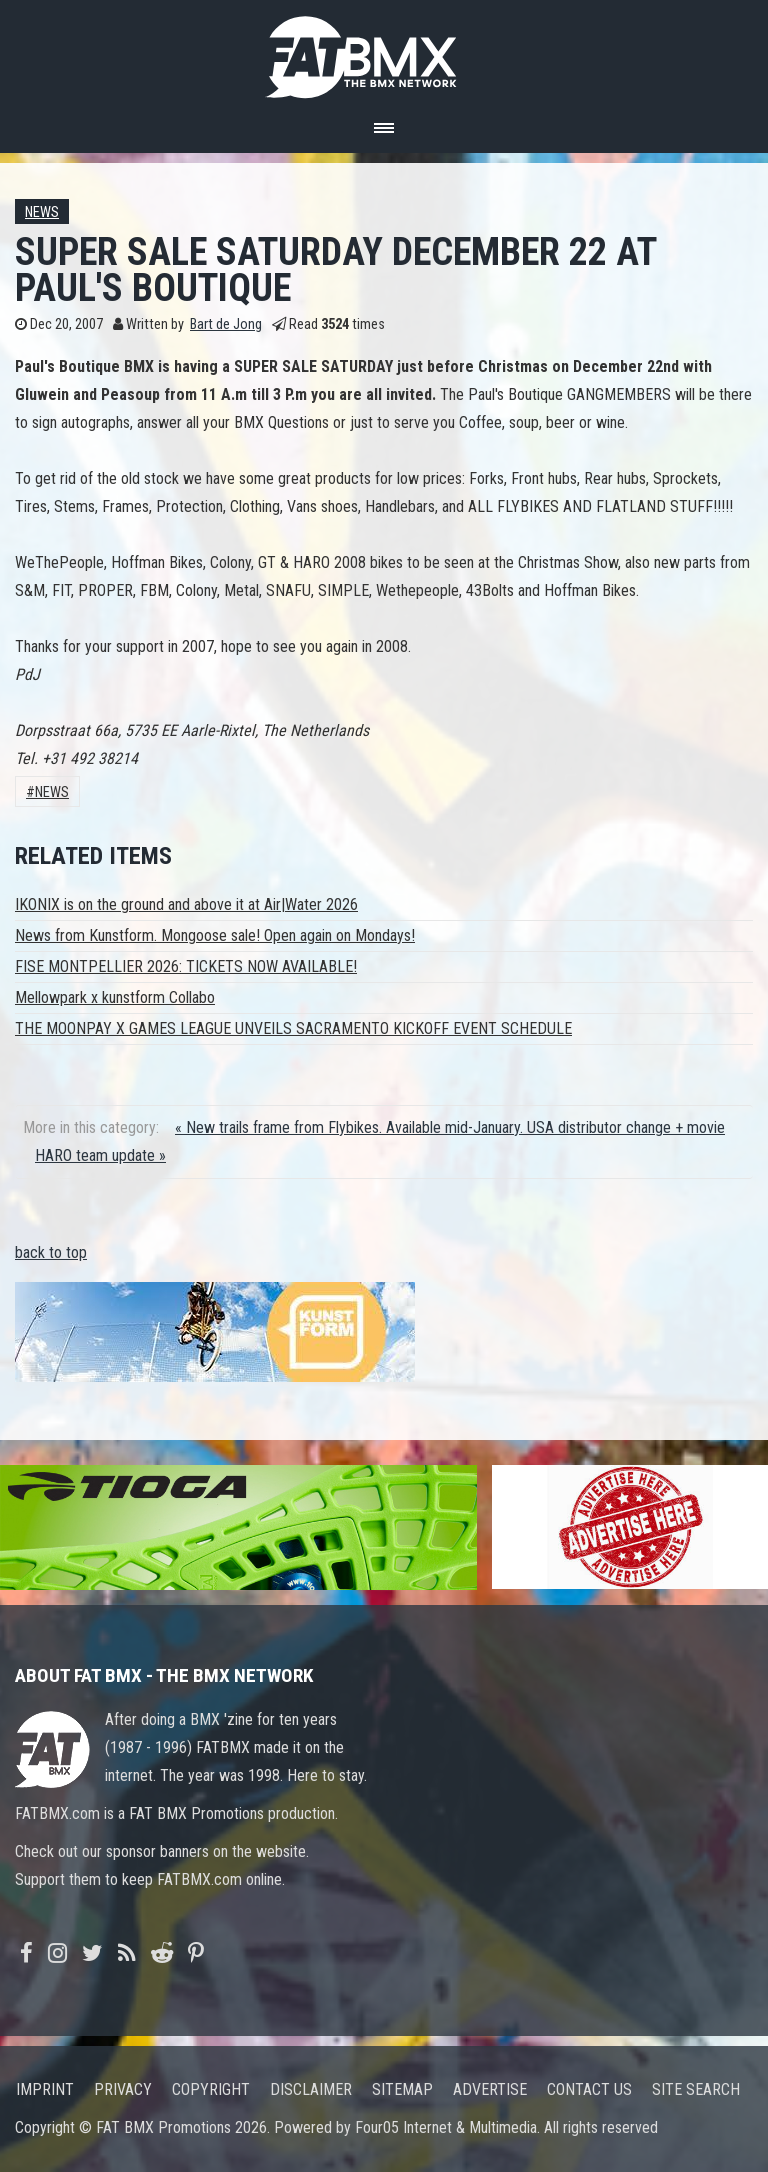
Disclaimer (311, 2089)
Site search (696, 2089)
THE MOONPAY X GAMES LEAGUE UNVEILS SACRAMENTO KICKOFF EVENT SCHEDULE (293, 1028)
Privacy (123, 2089)
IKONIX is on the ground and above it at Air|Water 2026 (186, 904)
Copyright (211, 2089)
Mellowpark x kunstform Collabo (115, 997)
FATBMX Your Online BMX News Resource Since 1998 (384, 51)
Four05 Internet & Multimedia (446, 2127)
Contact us (589, 2089)
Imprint (45, 2089)
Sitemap (402, 2089)
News (42, 212)
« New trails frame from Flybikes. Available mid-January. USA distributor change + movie (450, 1127)
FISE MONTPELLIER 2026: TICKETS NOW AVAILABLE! (186, 966)
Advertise (490, 2089)
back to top (51, 1252)
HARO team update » (100, 1155)
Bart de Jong (226, 324)
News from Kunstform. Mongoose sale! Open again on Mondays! (215, 935)
